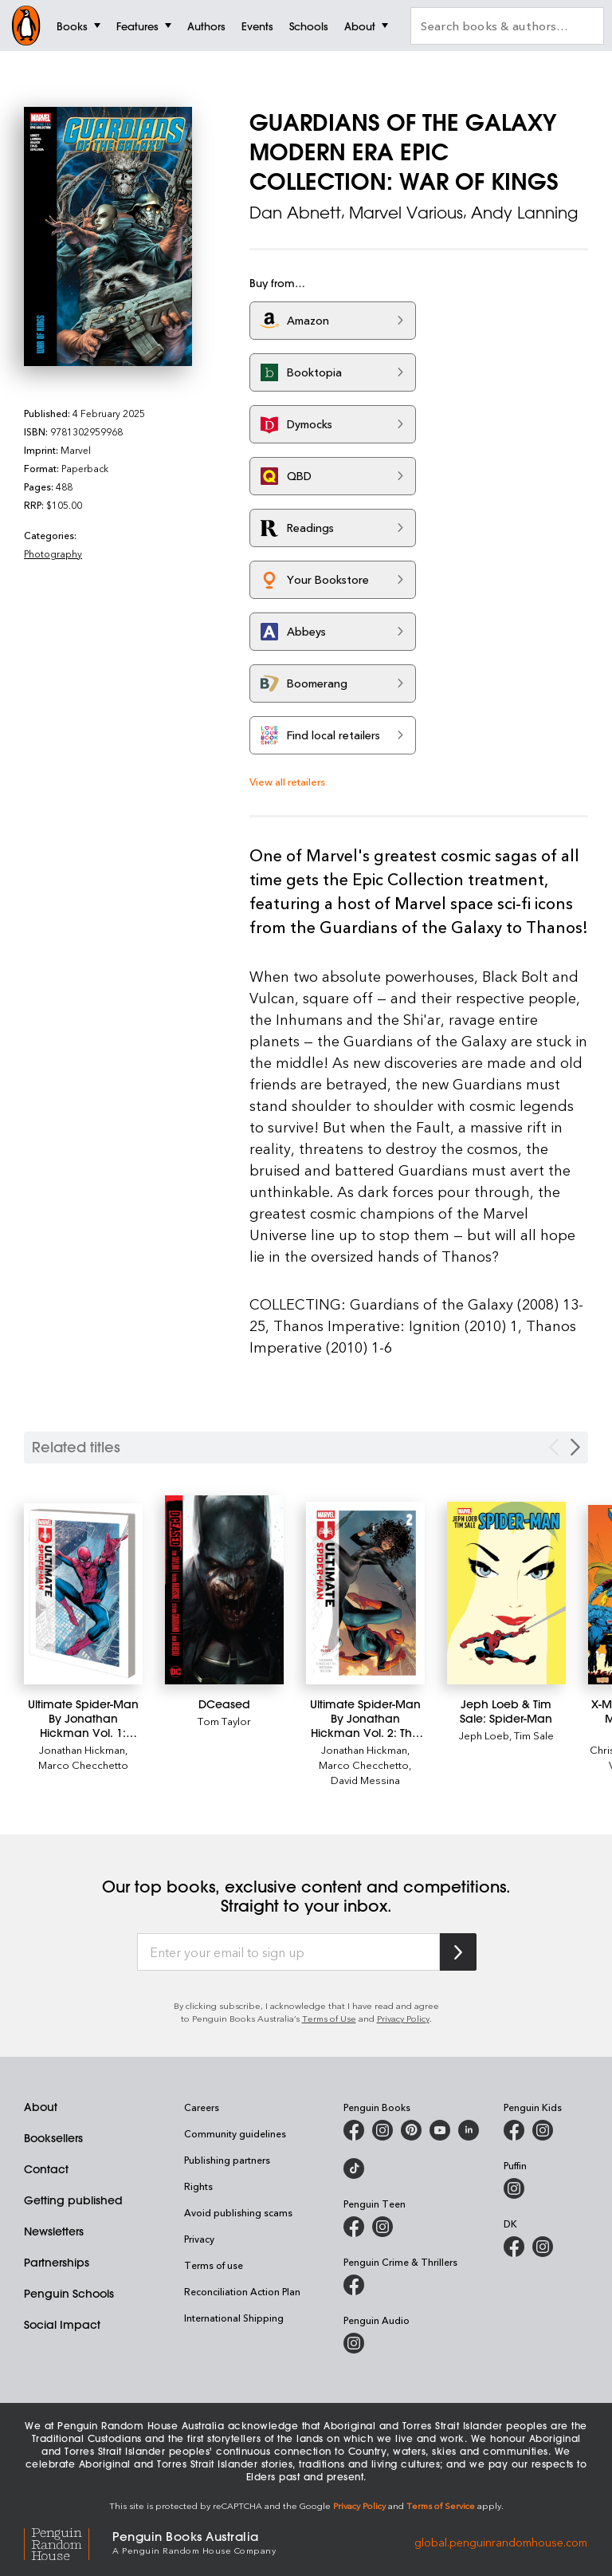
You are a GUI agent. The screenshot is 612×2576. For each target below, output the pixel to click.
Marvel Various (406, 213)
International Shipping (234, 2317)
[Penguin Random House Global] (68, 2542)
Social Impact (62, 2325)
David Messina (365, 1779)
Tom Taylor (224, 1720)
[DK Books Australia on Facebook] (514, 2246)
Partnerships (56, 2262)
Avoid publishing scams (238, 2212)
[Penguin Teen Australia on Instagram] (382, 2226)
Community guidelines (235, 2133)
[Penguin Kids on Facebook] (514, 2130)
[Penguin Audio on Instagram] (353, 2343)
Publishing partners (227, 2160)
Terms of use (213, 2265)
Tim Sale (534, 1735)
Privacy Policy (403, 2018)
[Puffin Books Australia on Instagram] (514, 2188)
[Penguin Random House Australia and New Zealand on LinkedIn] (468, 2130)
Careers (201, 2107)
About (40, 2107)
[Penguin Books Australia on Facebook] (353, 2130)
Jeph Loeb (484, 1735)
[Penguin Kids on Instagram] (542, 2130)
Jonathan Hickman (82, 1749)
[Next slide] (575, 1447)
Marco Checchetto (83, 1764)
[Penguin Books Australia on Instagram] (382, 2130)
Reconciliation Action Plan (242, 2291)
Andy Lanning (524, 213)
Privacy (199, 2238)
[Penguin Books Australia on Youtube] (440, 2130)
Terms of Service (440, 2505)
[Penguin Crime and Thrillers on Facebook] (353, 2285)
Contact (46, 2169)
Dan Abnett (295, 213)
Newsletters (54, 2231)
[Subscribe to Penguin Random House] (458, 1952)
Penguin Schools (69, 2293)
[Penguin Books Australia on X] (411, 2130)
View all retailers (287, 781)
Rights (198, 2186)
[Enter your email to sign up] (288, 1952)
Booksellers (53, 2138)
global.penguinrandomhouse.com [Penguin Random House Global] (500, 2541)
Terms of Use (329, 2018)
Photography (53, 553)
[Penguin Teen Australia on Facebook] (353, 2226)
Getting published (73, 2200)
